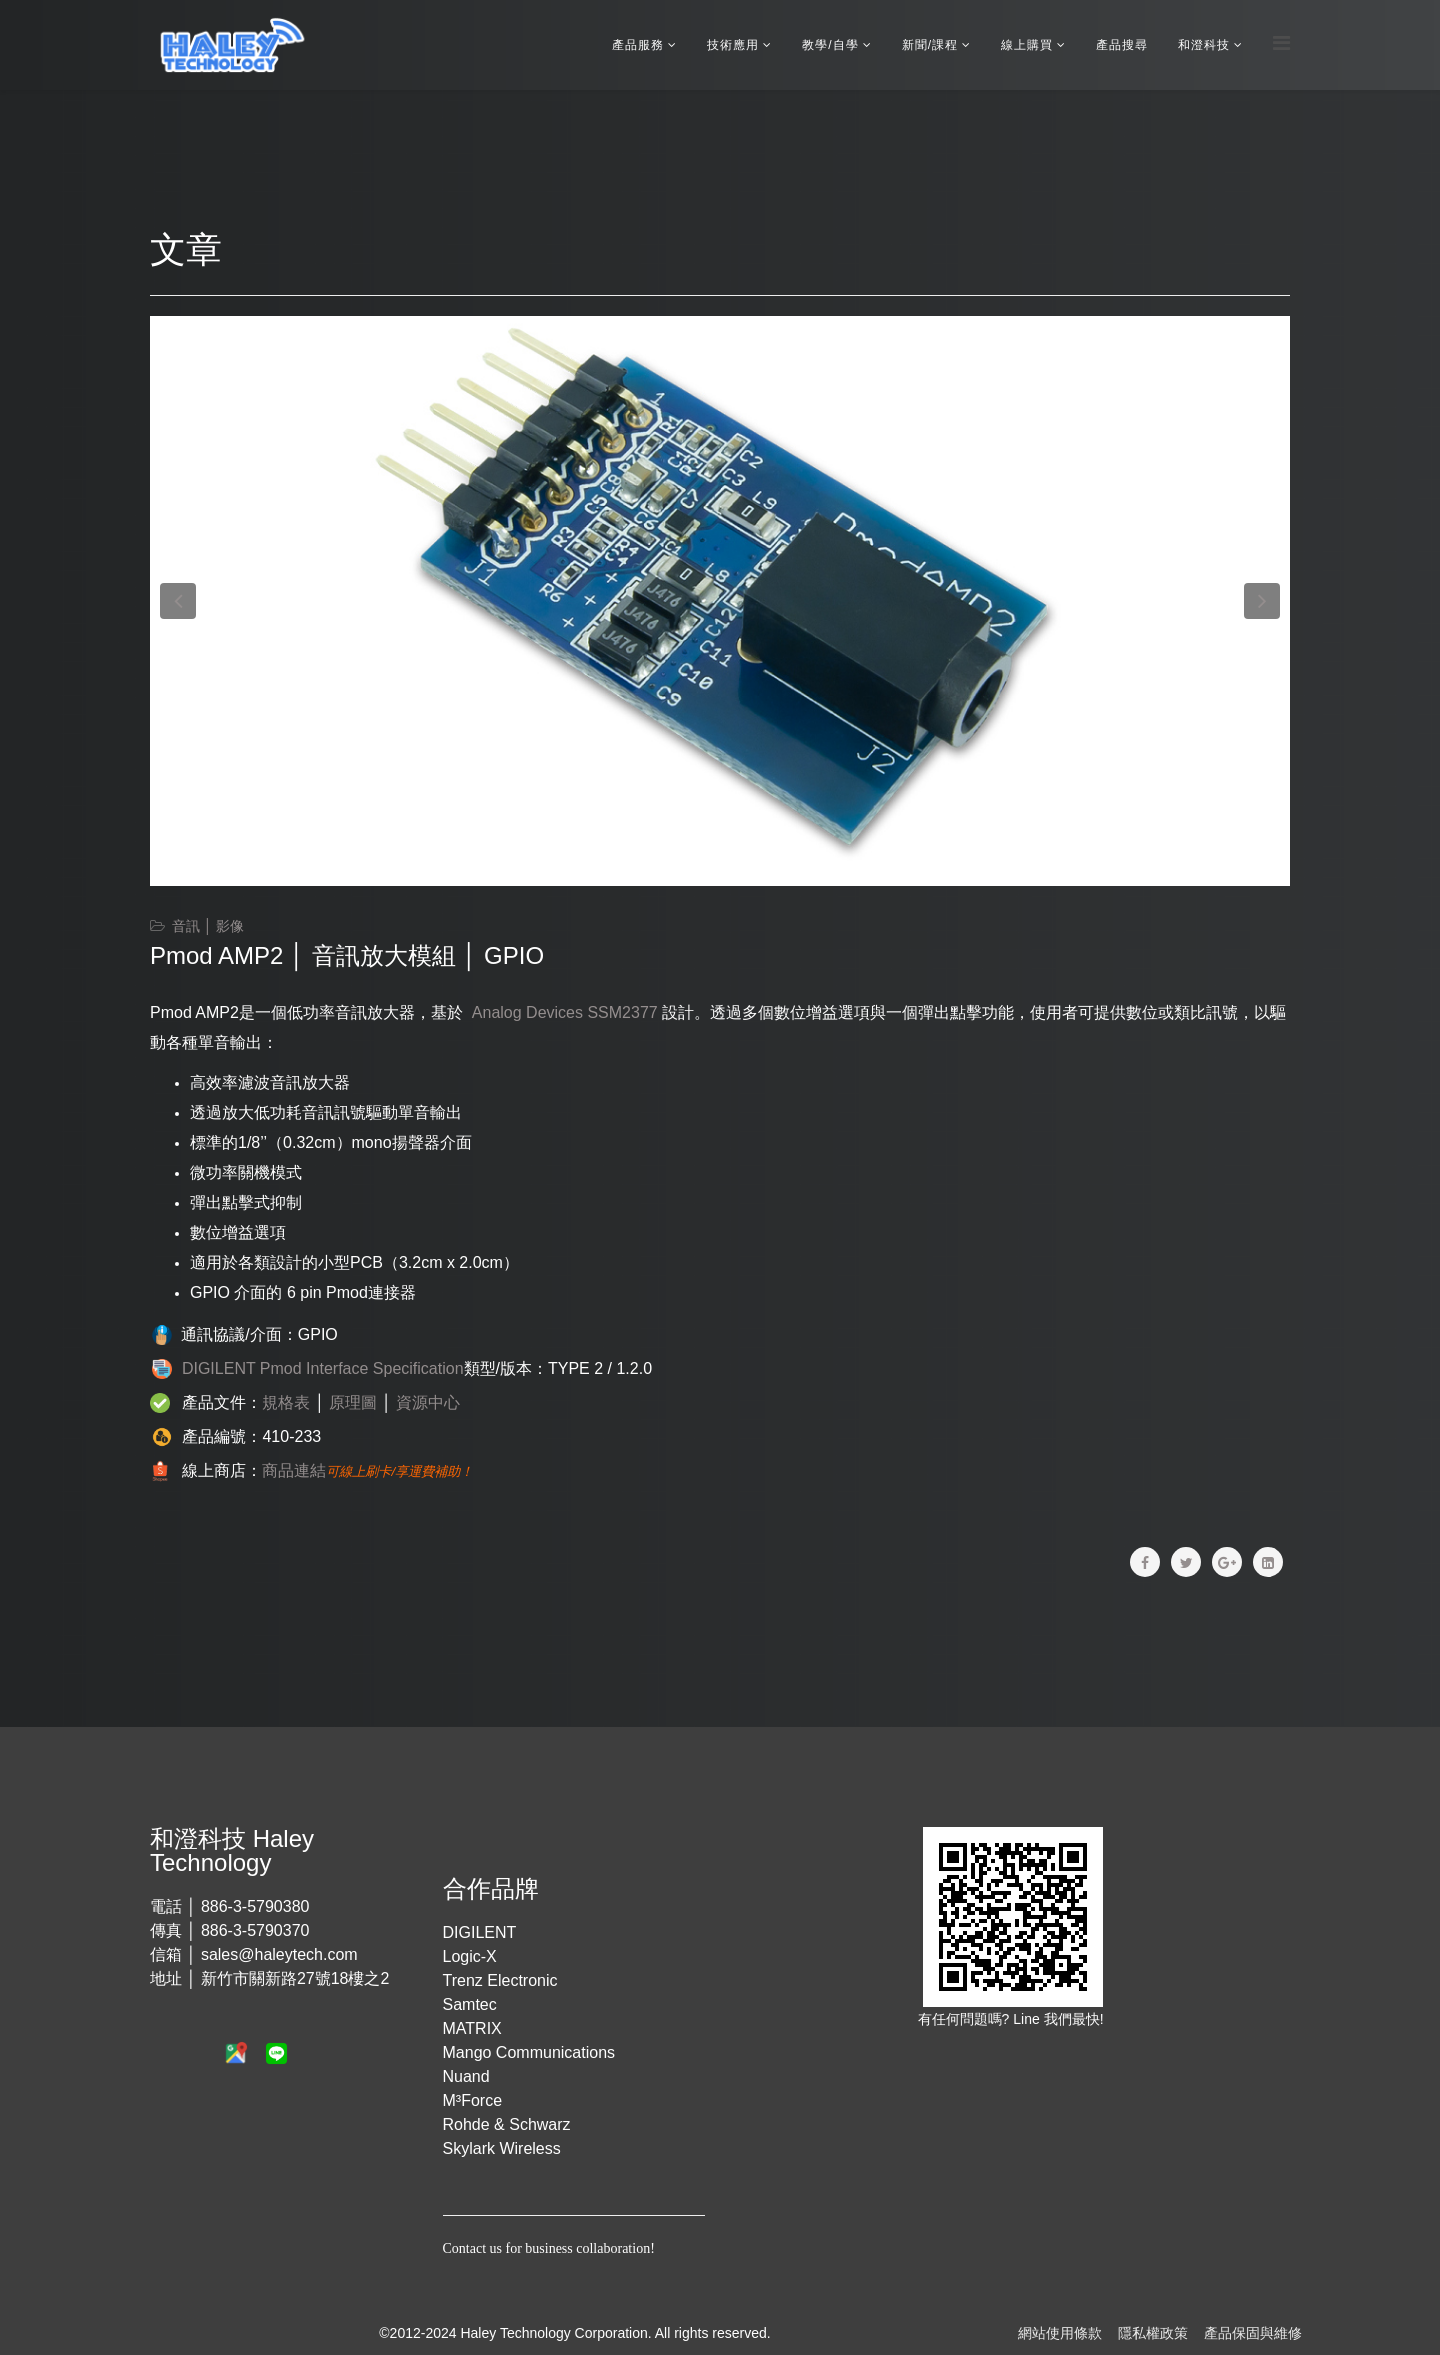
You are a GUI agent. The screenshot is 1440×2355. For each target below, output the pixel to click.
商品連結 (294, 1470)
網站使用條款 (1060, 2333)
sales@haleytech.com (279, 1954)
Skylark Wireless (502, 2148)
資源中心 (428, 1402)
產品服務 (638, 45)
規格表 (286, 1402)
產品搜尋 (1122, 45)
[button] (178, 601)
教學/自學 (830, 45)
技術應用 (733, 45)
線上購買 (1027, 45)
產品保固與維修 (1253, 2333)
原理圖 (353, 1402)
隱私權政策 (1153, 2333)
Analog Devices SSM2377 (565, 1012)
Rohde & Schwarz (507, 2124)
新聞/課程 (930, 45)
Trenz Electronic (500, 1980)
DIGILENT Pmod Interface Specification (323, 1368)
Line (1028, 2019)
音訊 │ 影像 (208, 926)
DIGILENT (480, 1932)
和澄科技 (1204, 45)
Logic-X (470, 1956)
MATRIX (472, 2028)
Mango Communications (529, 2052)
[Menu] (1281, 43)
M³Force (473, 2100)
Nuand (466, 2076)
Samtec (470, 2004)
